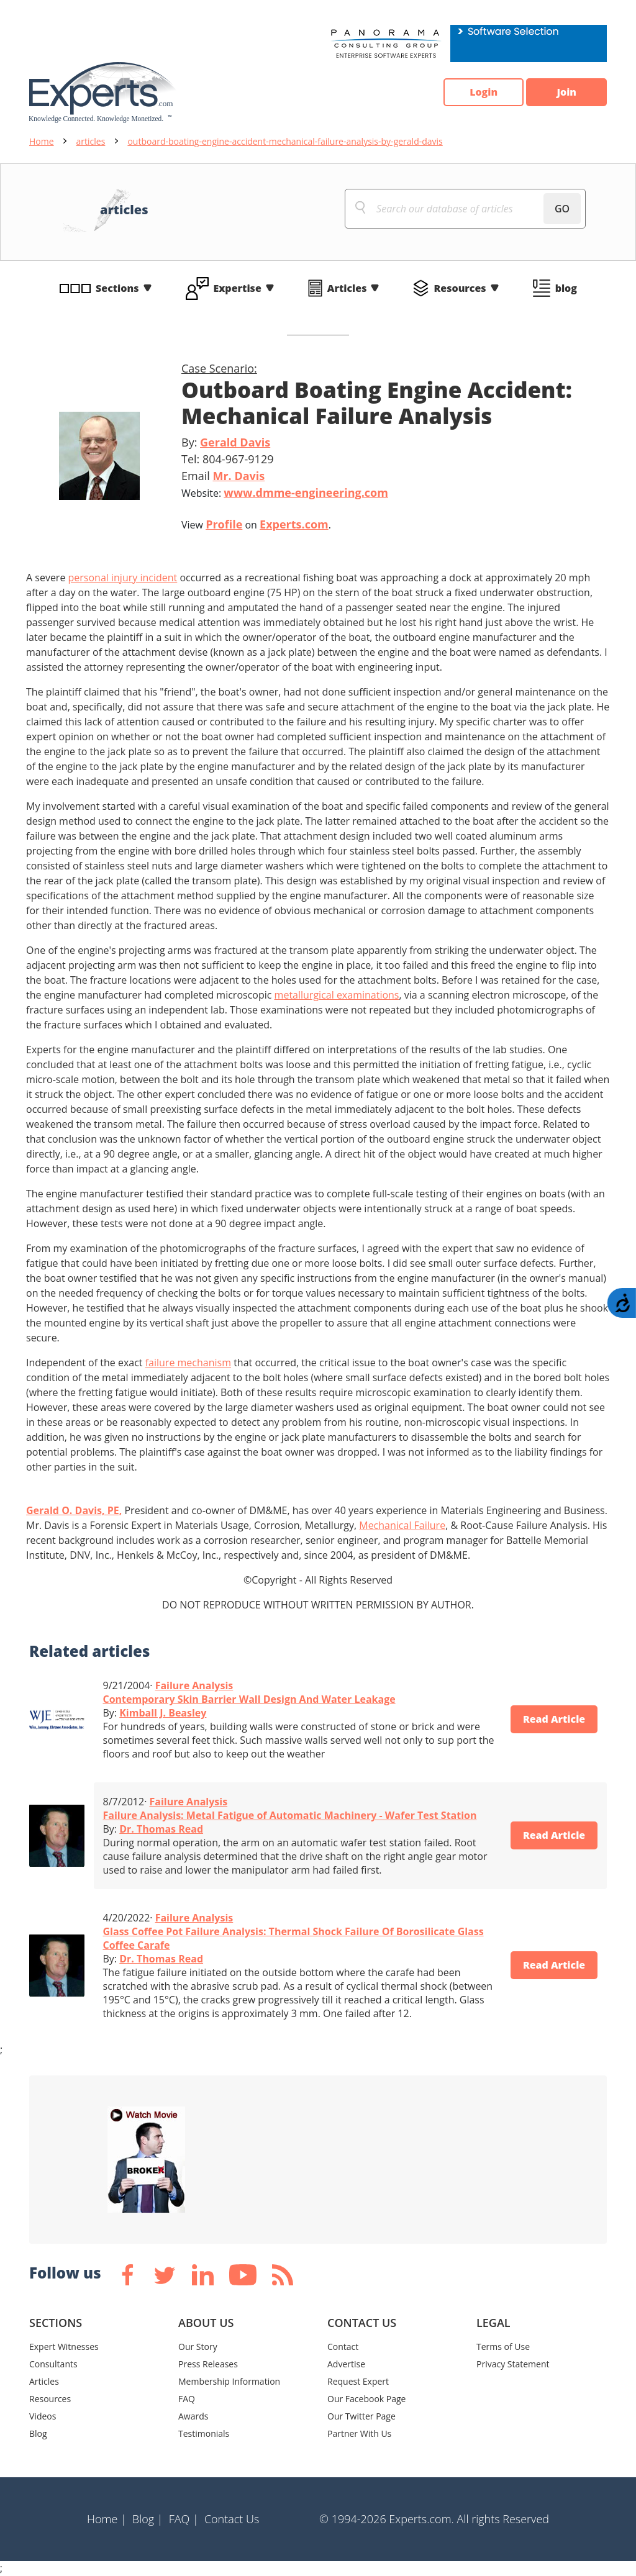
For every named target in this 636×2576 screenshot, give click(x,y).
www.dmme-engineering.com (306, 492)
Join (566, 92)
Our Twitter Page (361, 2416)
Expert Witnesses (64, 2346)
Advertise (346, 2364)
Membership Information (229, 2381)
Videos (42, 2416)
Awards (193, 2416)
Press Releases (208, 2364)
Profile (224, 524)
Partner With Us (359, 2433)
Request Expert (358, 2381)
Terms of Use (503, 2346)
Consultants (53, 2364)
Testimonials (203, 2433)
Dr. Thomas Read (161, 1829)
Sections (117, 288)
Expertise (237, 288)
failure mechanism (188, 1362)
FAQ (186, 2399)
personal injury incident (123, 577)
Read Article (553, 1719)
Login (483, 92)
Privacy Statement (513, 2364)
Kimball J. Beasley (162, 1713)
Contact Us (232, 2518)
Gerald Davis (235, 442)
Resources (460, 288)
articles (91, 141)
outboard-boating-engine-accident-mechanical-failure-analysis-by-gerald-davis (284, 141)
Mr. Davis (238, 475)
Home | (107, 2518)
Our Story (197, 2346)
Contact (342, 2346)
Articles (347, 288)
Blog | (147, 2518)
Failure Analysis (194, 1685)
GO (562, 208)
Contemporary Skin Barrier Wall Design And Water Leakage (249, 1699)
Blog (38, 2433)
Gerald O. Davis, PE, (74, 1510)
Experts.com (294, 524)
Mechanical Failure (402, 1525)
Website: (284, 492)
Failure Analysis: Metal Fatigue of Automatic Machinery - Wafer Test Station (290, 1815)
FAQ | (184, 2518)
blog (566, 288)
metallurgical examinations (337, 995)
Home (41, 141)
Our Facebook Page (366, 2399)
